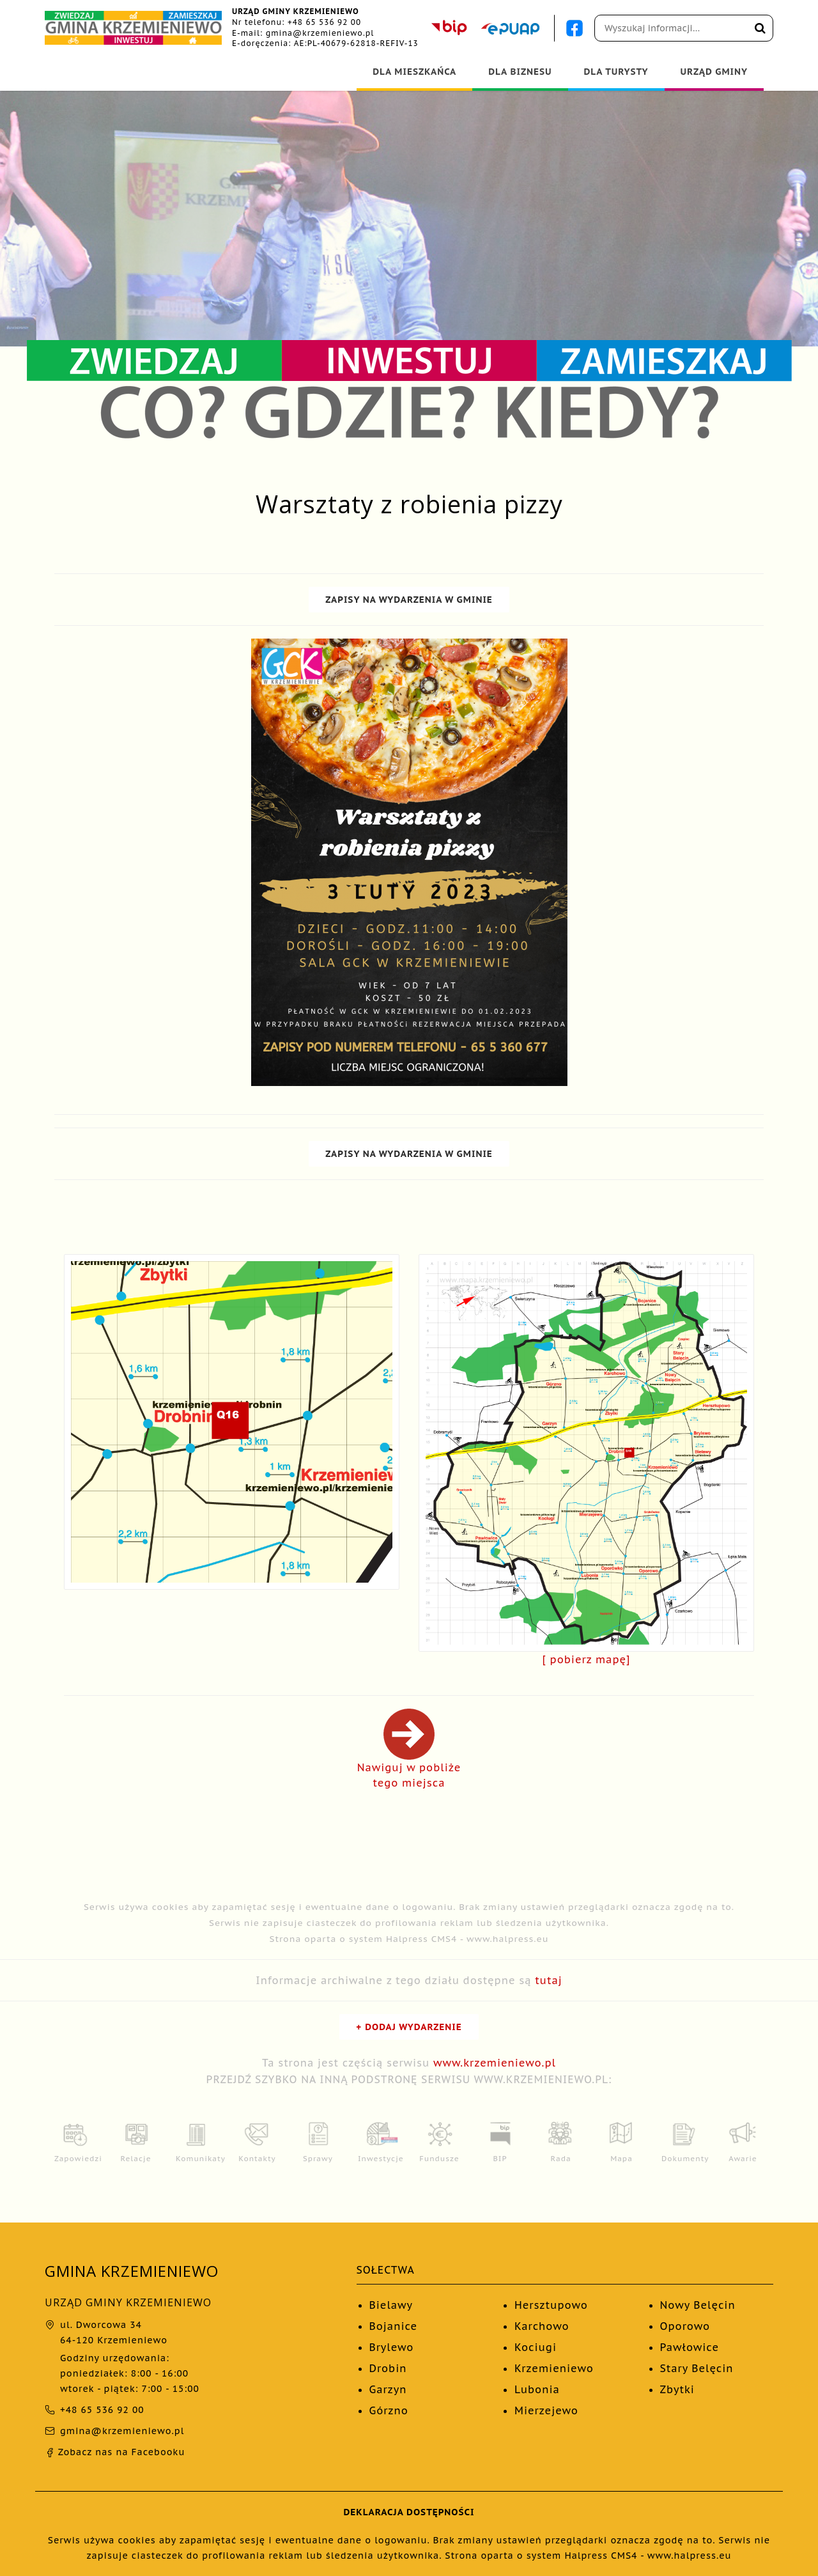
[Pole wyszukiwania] (683, 28)
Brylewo (391, 2347)
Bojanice (393, 2326)
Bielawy (391, 2305)
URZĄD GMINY (714, 71)
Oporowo (685, 2326)
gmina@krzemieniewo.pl (320, 33)
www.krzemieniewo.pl (494, 2062)
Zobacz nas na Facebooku (115, 2452)
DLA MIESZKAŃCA (414, 71)
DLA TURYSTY (616, 71)
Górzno (388, 2410)
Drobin (388, 2368)
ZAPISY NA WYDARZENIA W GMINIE (409, 599)
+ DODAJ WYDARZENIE (408, 2027)
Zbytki (677, 2389)
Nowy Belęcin (698, 2305)
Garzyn (388, 2389)
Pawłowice (690, 2347)
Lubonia (537, 2389)
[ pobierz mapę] (587, 1659)
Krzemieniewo (554, 2368)
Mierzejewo (546, 2410)
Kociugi (535, 2347)
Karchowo (541, 2326)
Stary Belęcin (697, 2368)
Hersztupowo (551, 2305)
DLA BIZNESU (520, 71)
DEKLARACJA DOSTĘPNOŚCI (408, 2512)
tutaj (548, 1980)
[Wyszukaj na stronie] (760, 28)
